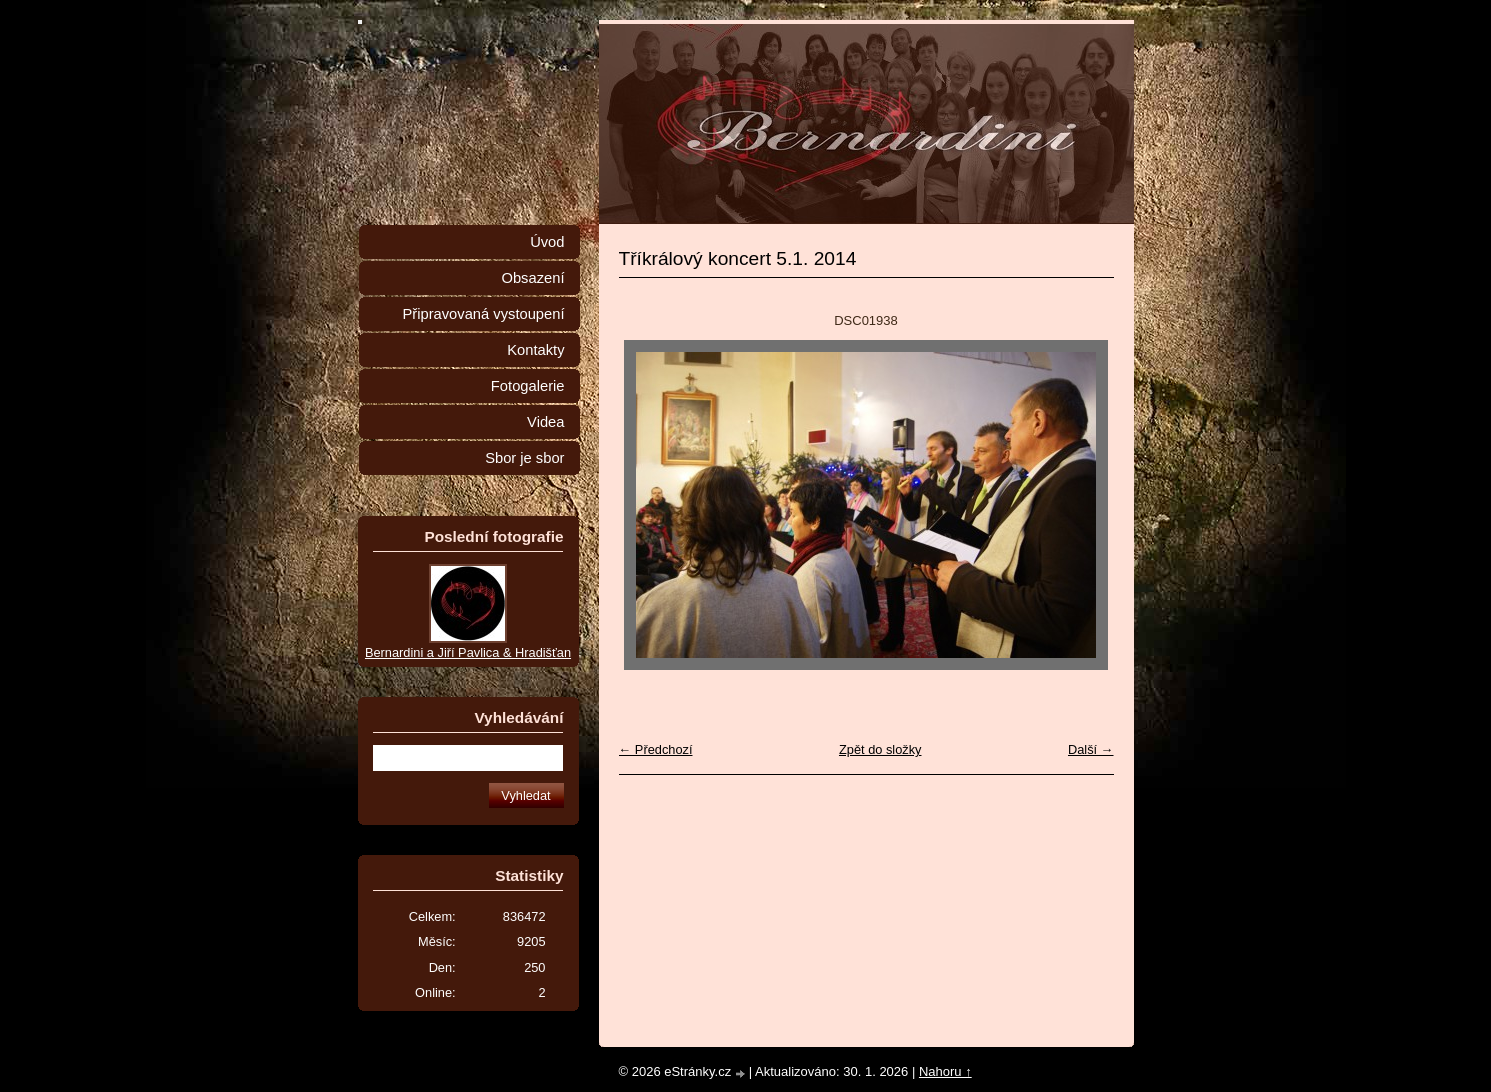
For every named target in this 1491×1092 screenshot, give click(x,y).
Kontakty (535, 350)
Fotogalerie (528, 386)
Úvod (547, 242)
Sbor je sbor (524, 458)
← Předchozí (656, 749)
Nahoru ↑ (945, 1071)
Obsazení (532, 278)
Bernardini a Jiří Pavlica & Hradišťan (468, 652)
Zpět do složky (880, 749)
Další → (1091, 749)
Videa (545, 422)
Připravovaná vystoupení (484, 314)
